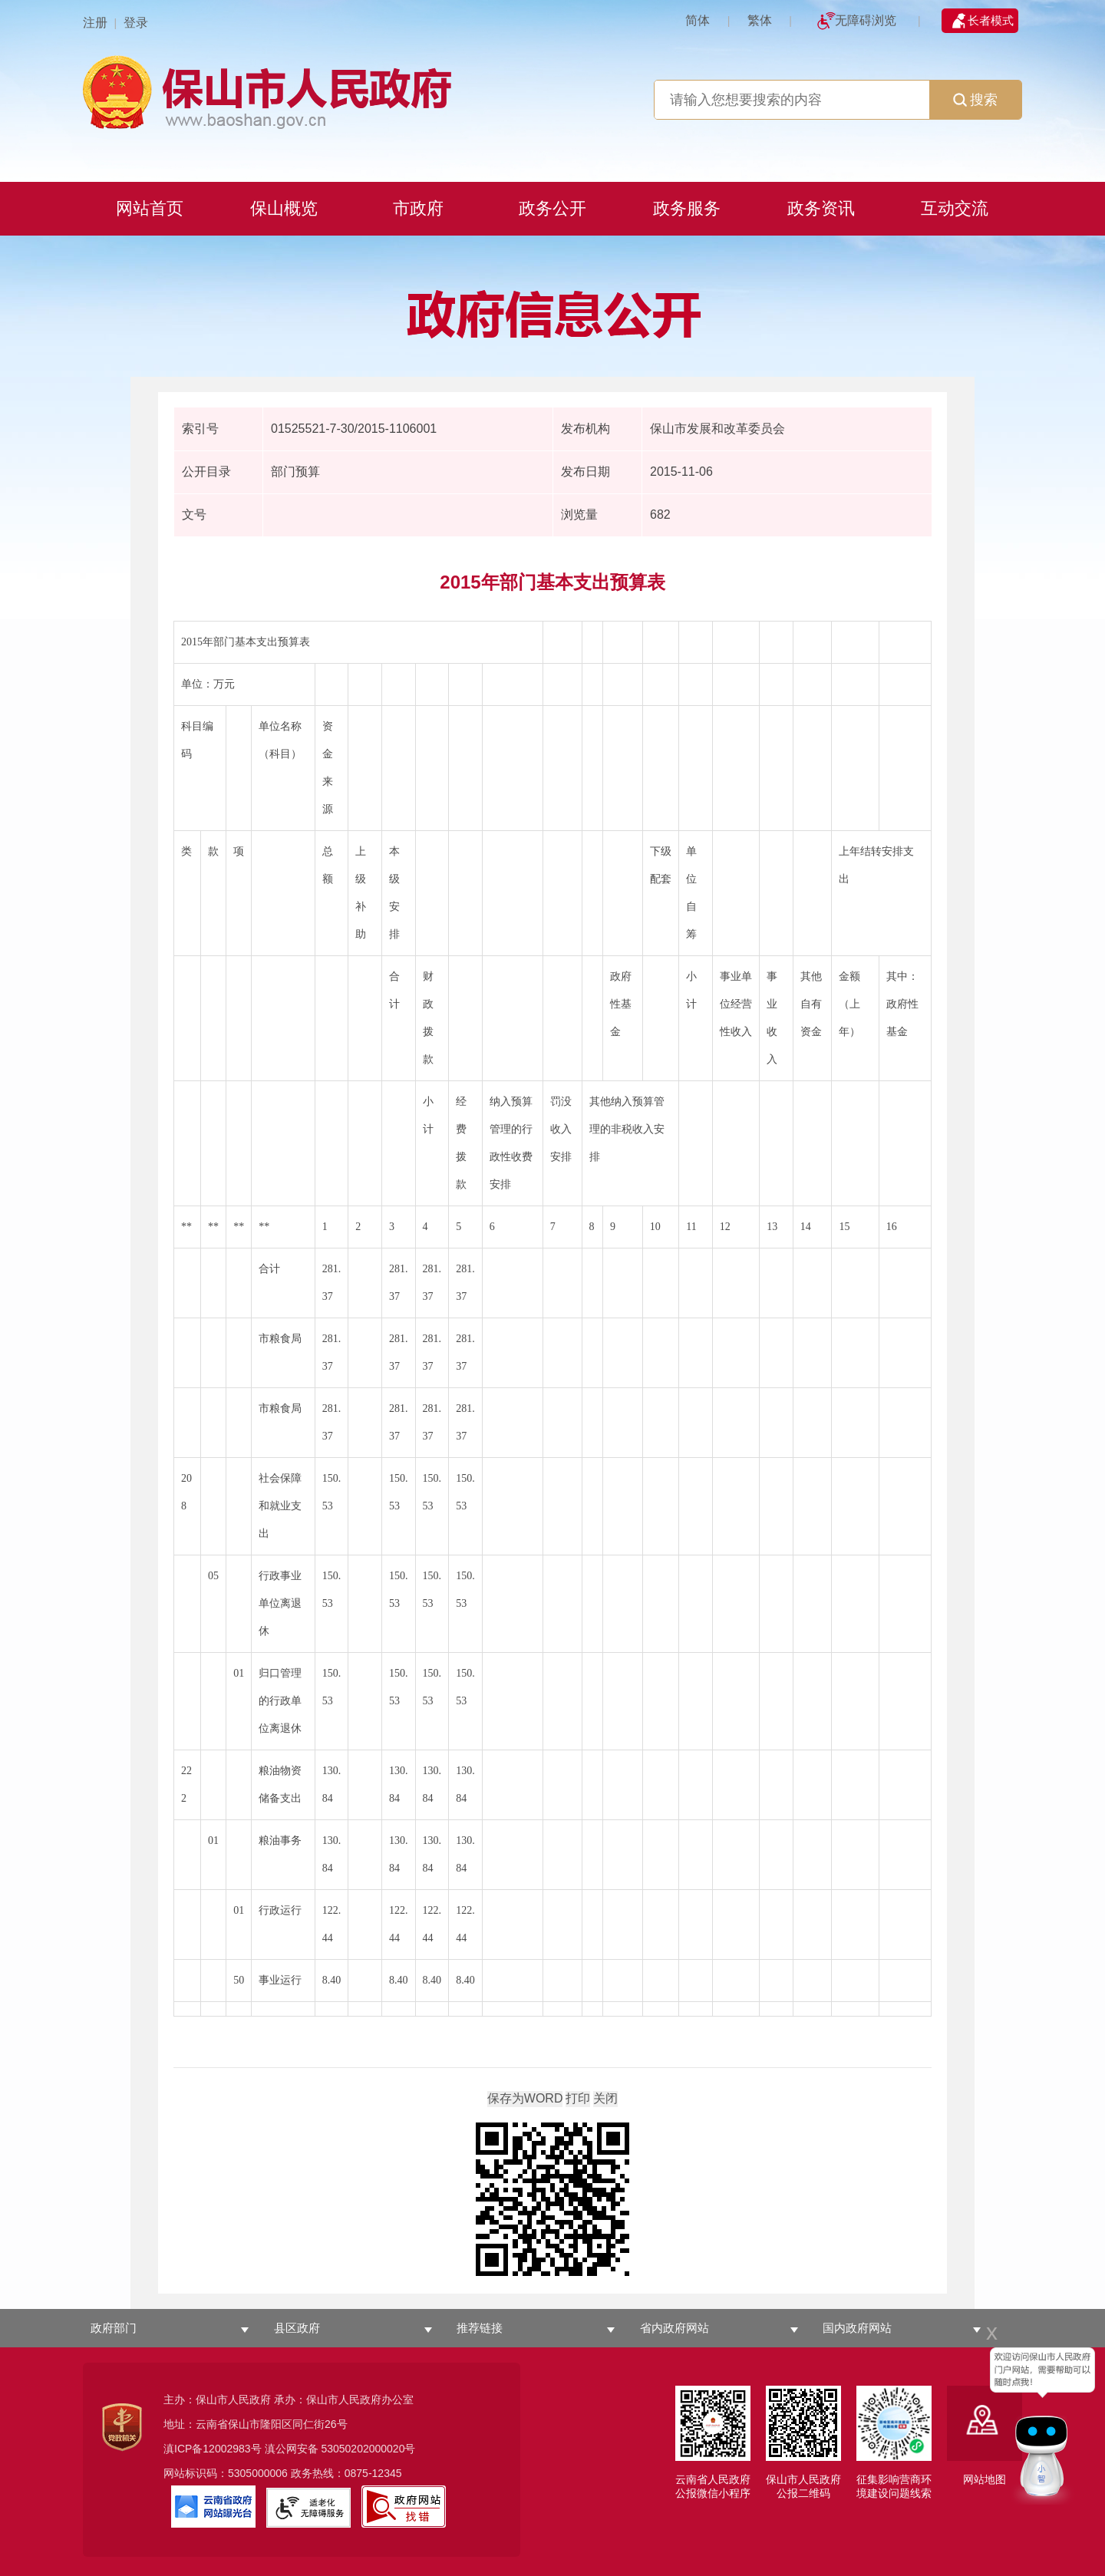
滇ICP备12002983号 (212, 2448)
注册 (95, 22)
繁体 (759, 20)
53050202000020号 (368, 2448)
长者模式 (991, 20)
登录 (136, 22)
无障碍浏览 (865, 20)
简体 (697, 20)
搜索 (975, 100)
